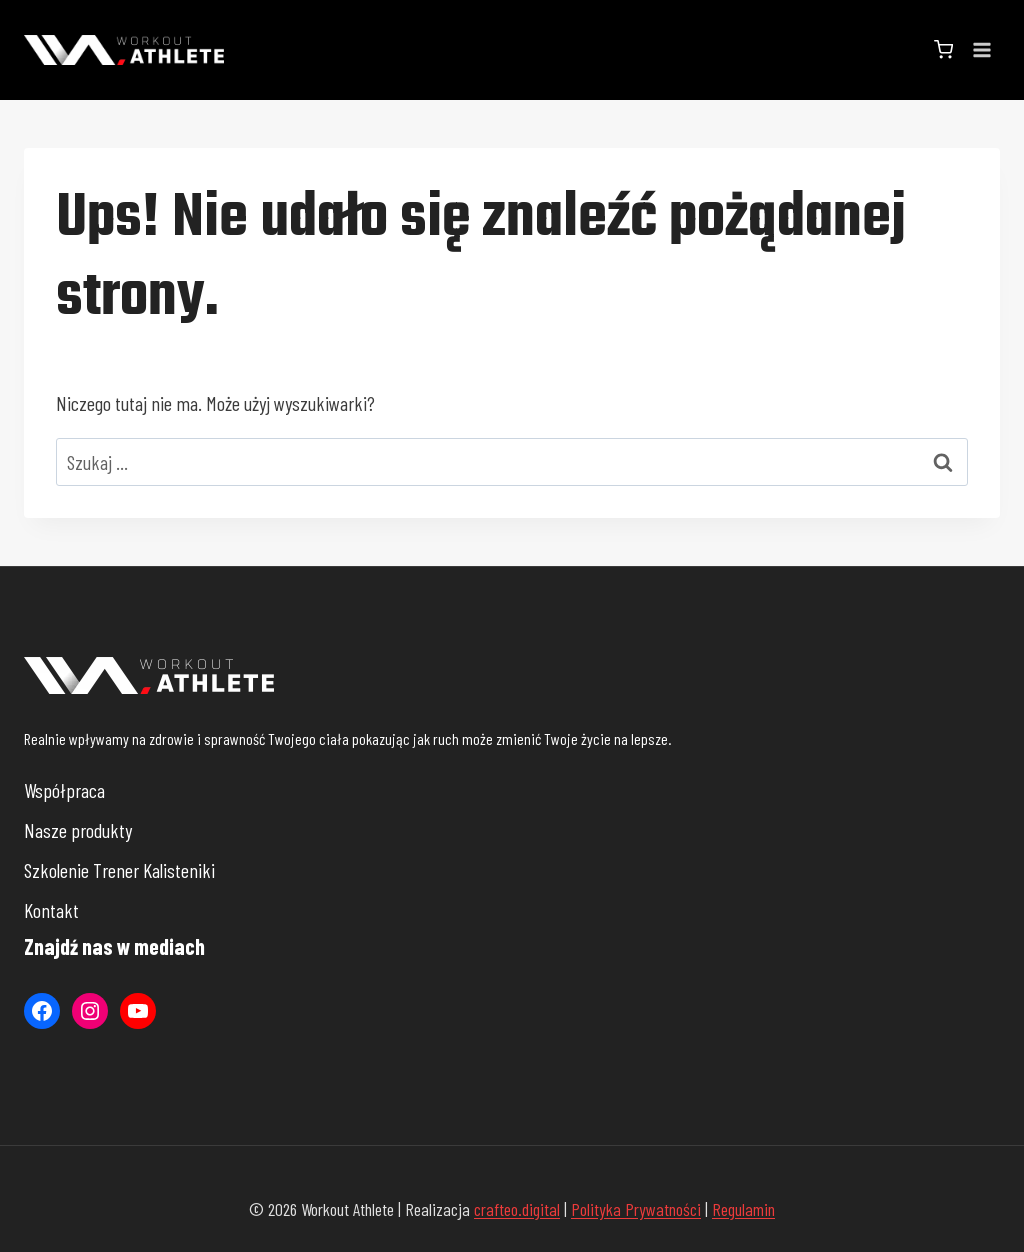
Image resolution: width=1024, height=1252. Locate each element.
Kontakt (51, 910)
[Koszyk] (943, 49)
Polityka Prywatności (636, 1209)
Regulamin (743, 1209)
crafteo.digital (517, 1209)
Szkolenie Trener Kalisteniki (119, 870)
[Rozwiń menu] (981, 49)
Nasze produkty (78, 830)
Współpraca (64, 790)
